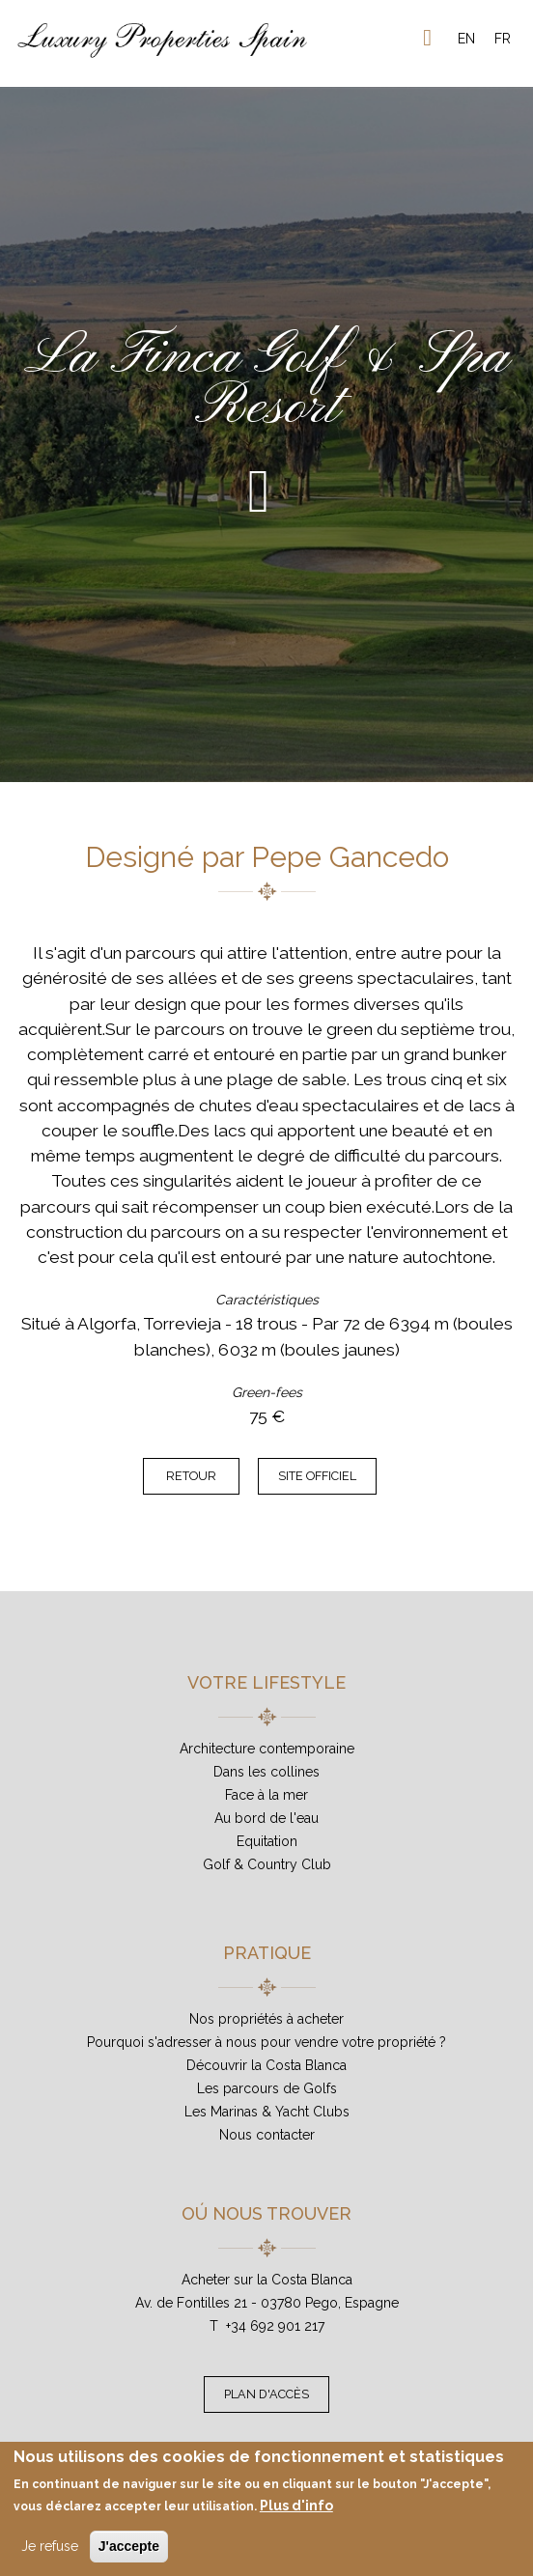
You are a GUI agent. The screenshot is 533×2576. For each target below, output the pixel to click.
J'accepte (128, 2546)
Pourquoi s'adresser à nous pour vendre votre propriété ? (266, 2042)
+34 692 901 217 (275, 2326)
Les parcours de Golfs (267, 2088)
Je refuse (49, 2546)
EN (466, 38)
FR (502, 38)
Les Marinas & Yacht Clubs (267, 2111)
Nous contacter (267, 2134)
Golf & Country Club (267, 1864)
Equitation (267, 1841)
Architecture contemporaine (267, 1748)
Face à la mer (266, 1795)
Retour (191, 1476)
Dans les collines (266, 1771)
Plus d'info (296, 2505)
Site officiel (317, 1476)
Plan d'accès (266, 2394)
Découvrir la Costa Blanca (266, 2065)
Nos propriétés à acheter (266, 2019)
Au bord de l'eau (266, 1818)
